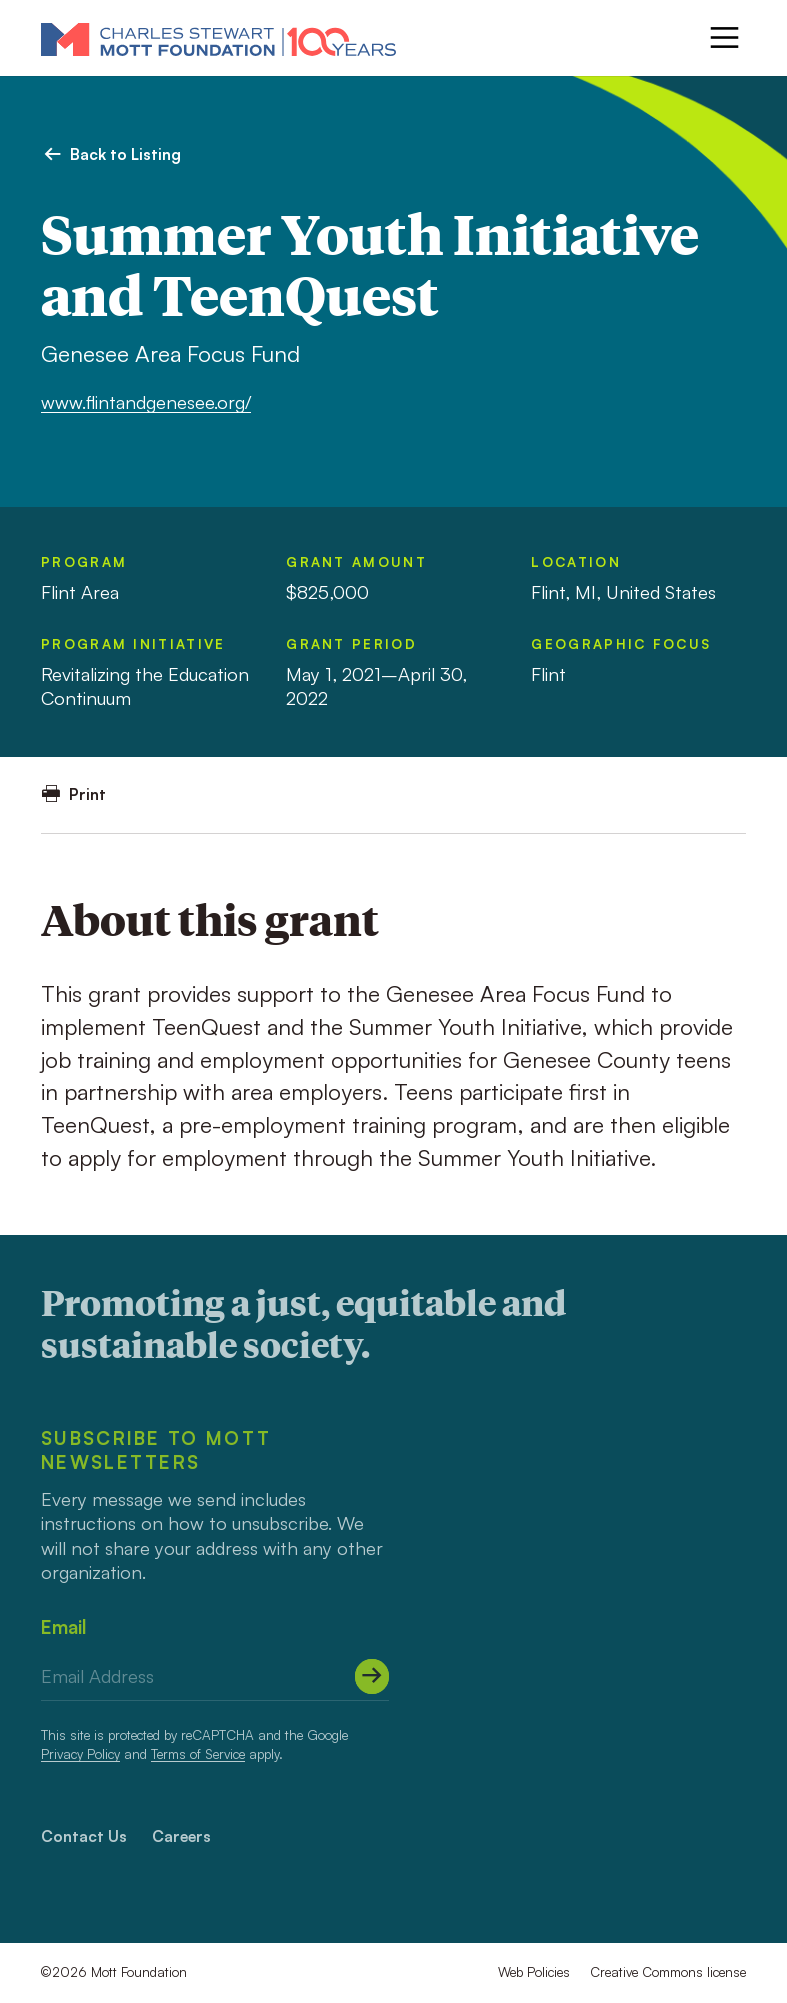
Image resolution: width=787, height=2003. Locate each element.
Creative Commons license (668, 1972)
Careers (181, 1836)
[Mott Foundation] (218, 38)
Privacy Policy (80, 1754)
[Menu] (724, 37)
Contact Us (84, 1836)
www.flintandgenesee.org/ (146, 401)
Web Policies (534, 1972)
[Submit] (372, 1676)
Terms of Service (198, 1754)
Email (63, 1626)
